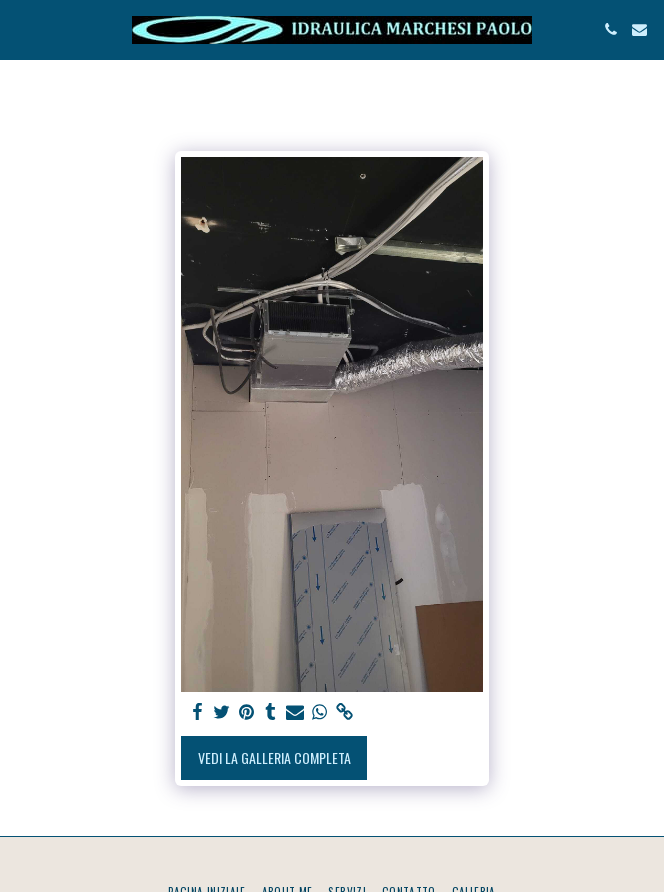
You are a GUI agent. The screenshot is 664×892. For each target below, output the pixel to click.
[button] (22, 29)
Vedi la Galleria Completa (274, 757)
